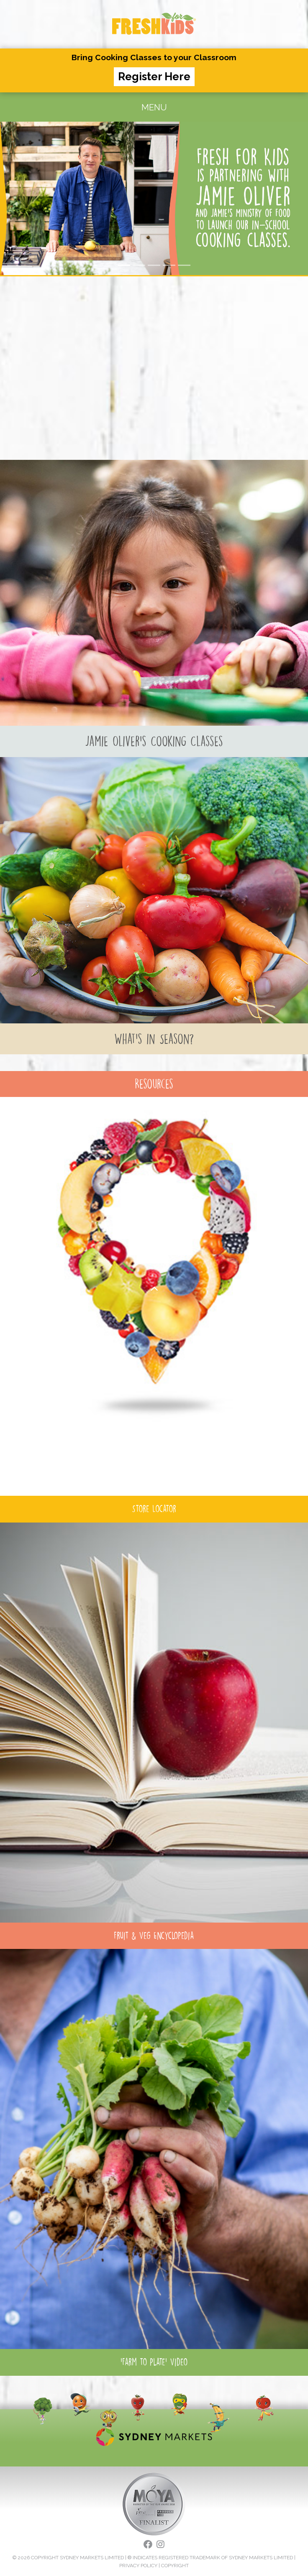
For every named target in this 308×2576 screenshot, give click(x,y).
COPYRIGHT (175, 2565)
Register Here (154, 76)
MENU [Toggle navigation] (154, 107)
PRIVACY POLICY (138, 2565)
